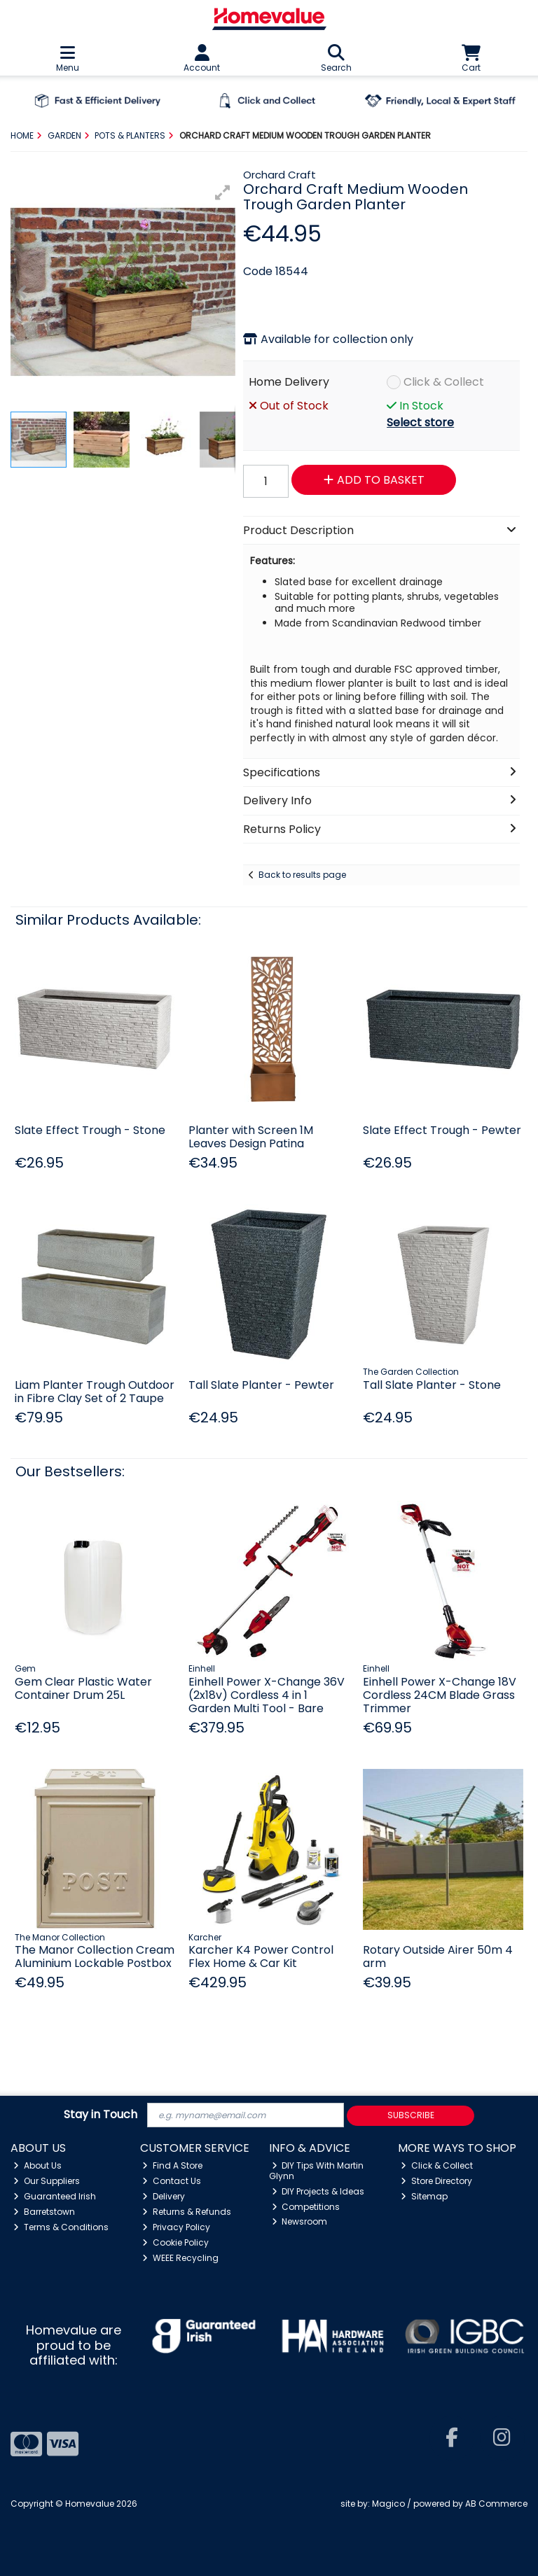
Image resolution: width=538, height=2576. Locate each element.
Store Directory (436, 2181)
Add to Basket (374, 480)
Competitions (306, 2207)
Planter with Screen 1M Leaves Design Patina (250, 1137)
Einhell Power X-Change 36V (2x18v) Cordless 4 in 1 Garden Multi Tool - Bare (266, 1695)
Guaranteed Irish (54, 2196)
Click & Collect (444, 382)
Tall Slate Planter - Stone (432, 1385)
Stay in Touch (100, 2115)
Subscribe (410, 2115)
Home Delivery (289, 382)
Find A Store (172, 2165)
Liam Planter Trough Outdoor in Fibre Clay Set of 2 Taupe (94, 1391)
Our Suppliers (46, 2181)
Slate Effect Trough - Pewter (442, 1130)
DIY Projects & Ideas (318, 2191)
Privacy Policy (176, 2227)
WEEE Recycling (180, 2258)
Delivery (163, 2196)
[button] (223, 192)
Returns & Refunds (186, 2212)
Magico (388, 2504)
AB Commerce (496, 2504)
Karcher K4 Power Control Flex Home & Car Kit (260, 1956)
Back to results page (302, 875)
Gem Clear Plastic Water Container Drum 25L (83, 1688)
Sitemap (424, 2196)
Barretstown (44, 2212)
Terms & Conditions (61, 2227)
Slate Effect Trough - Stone (90, 1130)
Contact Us (171, 2181)
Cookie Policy (175, 2242)
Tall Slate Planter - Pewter (261, 1385)
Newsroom (300, 2221)
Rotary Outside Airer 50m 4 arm (438, 1956)
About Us (37, 2165)
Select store (420, 422)
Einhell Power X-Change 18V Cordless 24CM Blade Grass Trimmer (439, 1695)
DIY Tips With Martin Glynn (316, 2170)
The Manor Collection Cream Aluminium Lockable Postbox (94, 1956)
